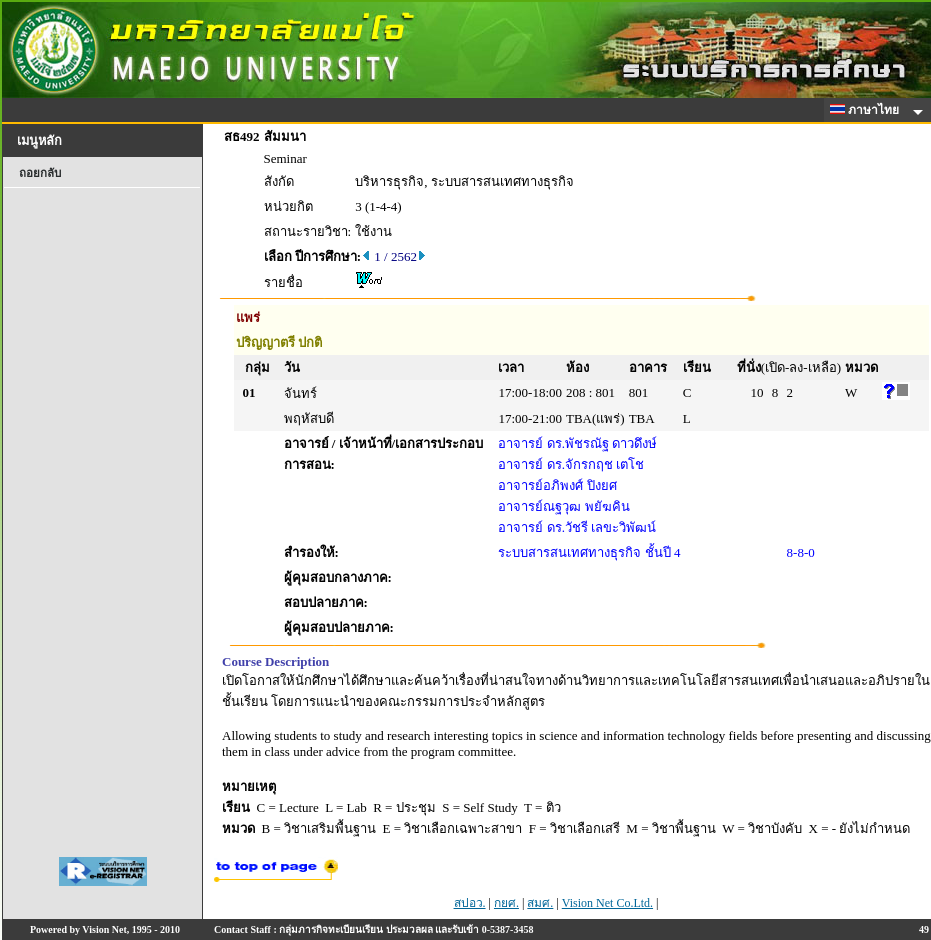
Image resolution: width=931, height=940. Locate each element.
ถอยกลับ (40, 173)
